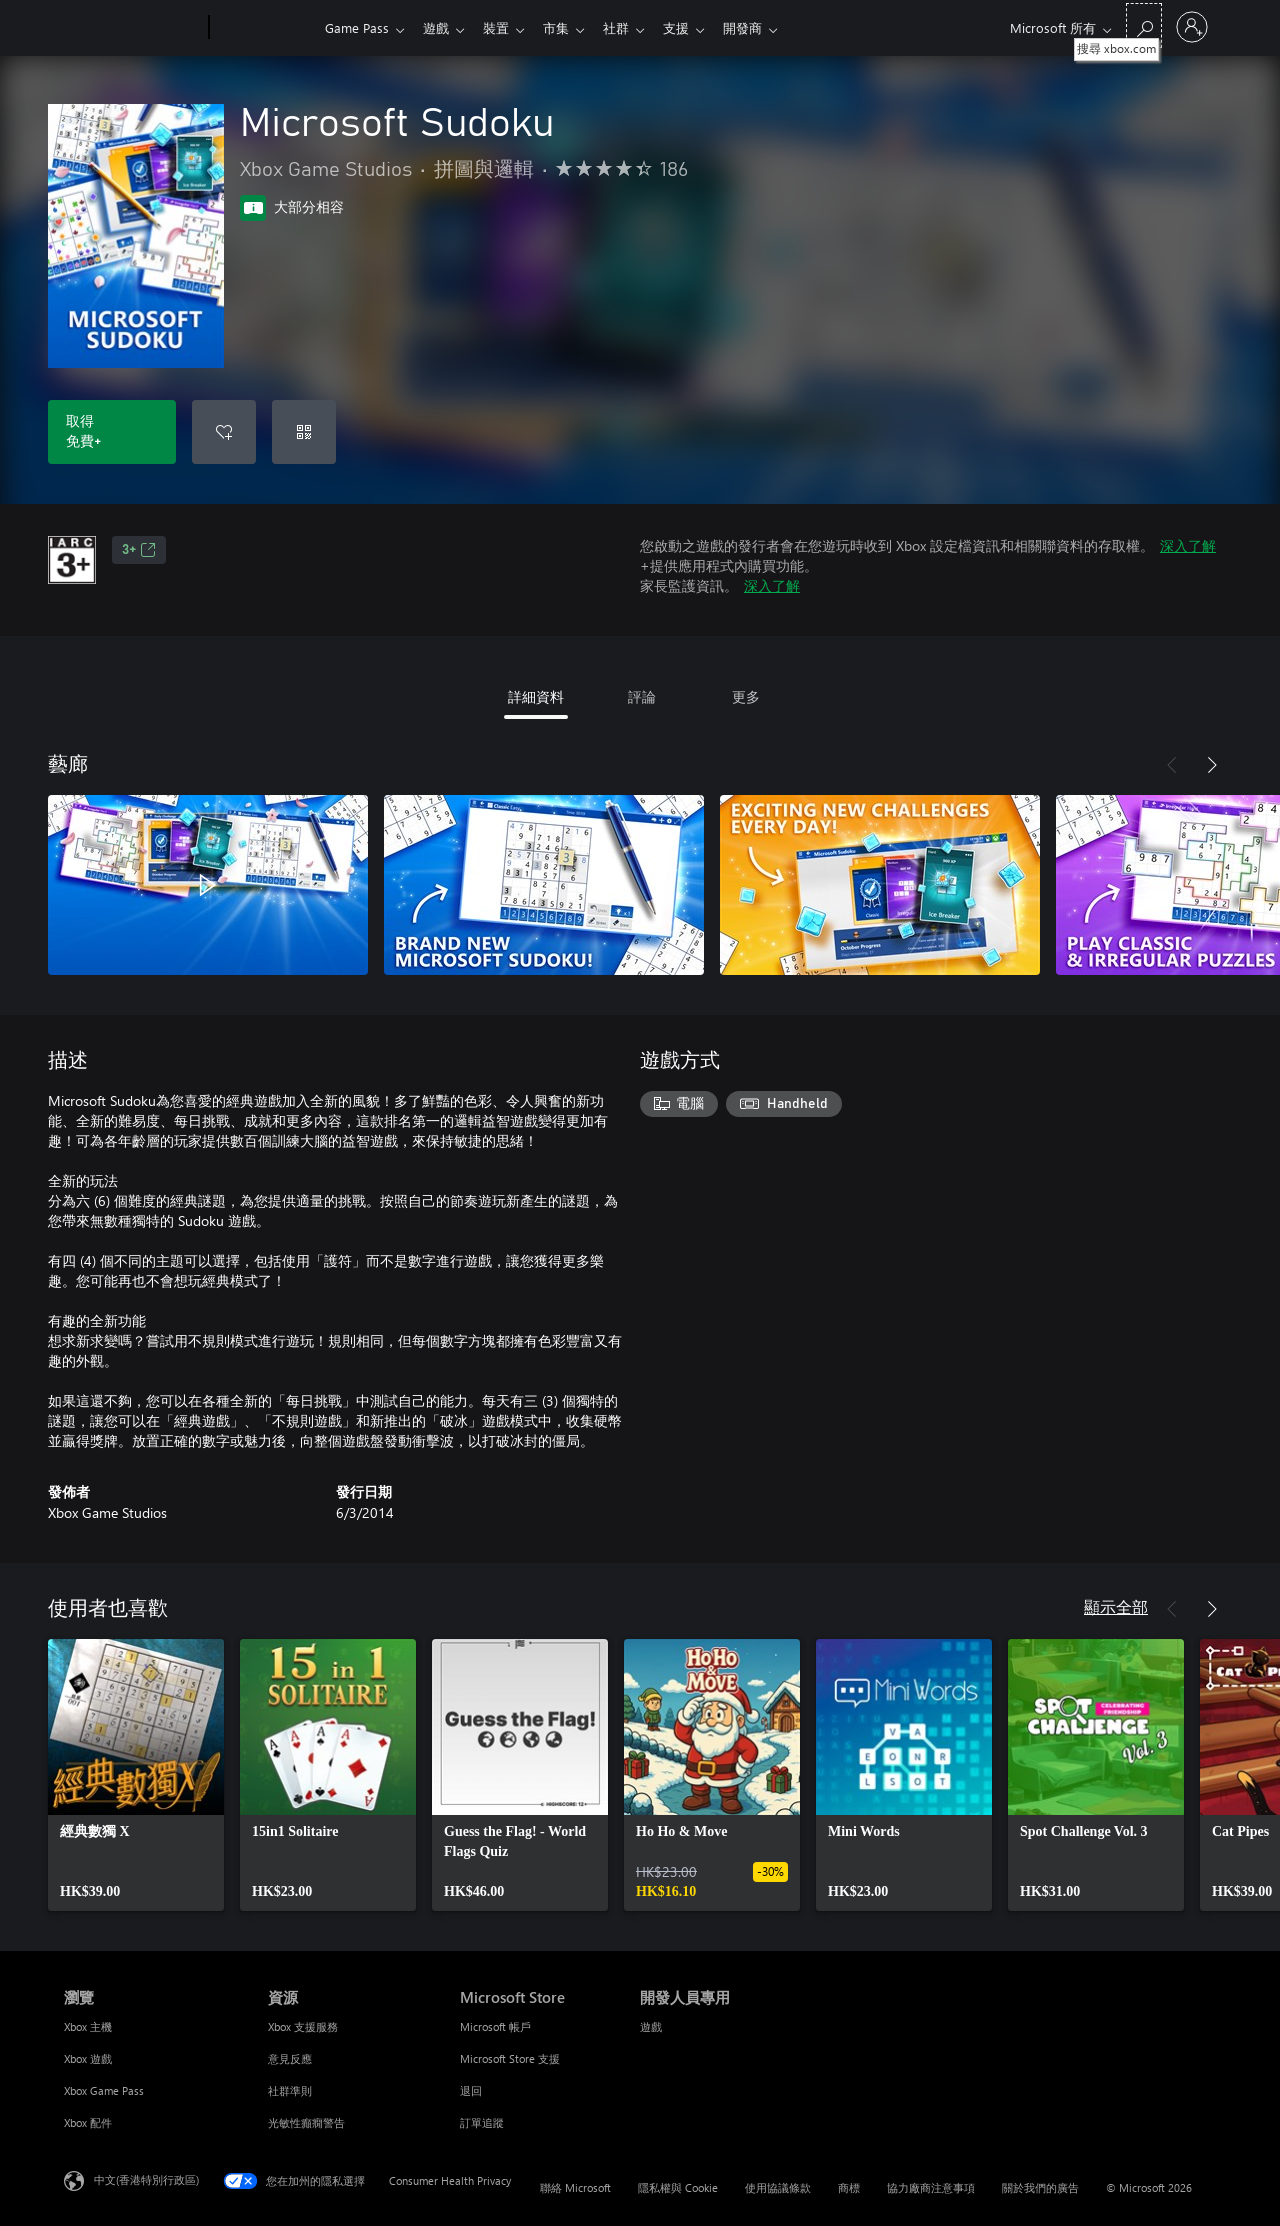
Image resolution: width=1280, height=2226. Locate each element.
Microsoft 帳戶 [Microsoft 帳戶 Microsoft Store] (495, 2026)
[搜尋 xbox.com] (1144, 25)
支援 (696, 27)
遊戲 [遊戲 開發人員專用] (651, 2026)
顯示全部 (1116, 1606)
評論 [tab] (642, 696)
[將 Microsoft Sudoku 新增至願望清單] (224, 432)
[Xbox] (264, 28)
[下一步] (1212, 765)
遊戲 (440, 27)
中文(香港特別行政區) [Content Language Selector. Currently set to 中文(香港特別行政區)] (146, 2179)
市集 (568, 27)
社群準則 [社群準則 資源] (290, 2090)
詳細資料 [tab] (536, 696)
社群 (632, 27)
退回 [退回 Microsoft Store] (471, 2090)
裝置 (504, 27)
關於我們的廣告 (1040, 2187)
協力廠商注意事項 (931, 2187)
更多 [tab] (746, 696)
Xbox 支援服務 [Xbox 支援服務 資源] (303, 2026)
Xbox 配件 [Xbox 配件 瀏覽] (88, 2122)
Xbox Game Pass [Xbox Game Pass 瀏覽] (104, 2090)
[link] (136, 1775)
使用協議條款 (778, 2187)
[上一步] (1172, 765)
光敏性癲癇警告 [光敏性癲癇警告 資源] (306, 2122)
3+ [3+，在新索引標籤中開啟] (139, 550)
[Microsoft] (132, 28)
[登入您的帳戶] (1192, 27)
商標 (849, 2187)
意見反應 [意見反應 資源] (290, 2058)
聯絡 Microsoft (575, 2187)
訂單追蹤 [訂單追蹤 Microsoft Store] (482, 2122)
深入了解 (1188, 545)
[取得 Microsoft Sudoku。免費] (112, 432)
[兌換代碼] (304, 432)
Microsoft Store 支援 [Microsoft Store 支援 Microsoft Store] (510, 2058)
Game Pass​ (357, 27)
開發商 (766, 27)
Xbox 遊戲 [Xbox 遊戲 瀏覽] (88, 2058)
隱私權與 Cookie (678, 2187)
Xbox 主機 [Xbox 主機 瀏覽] (88, 2026)
